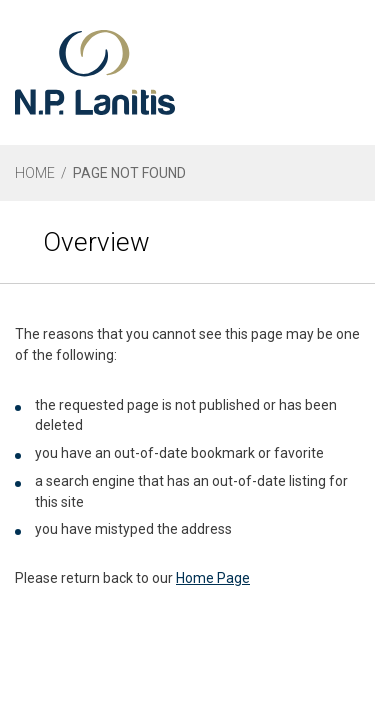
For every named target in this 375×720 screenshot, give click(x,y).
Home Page (213, 578)
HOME (35, 173)
